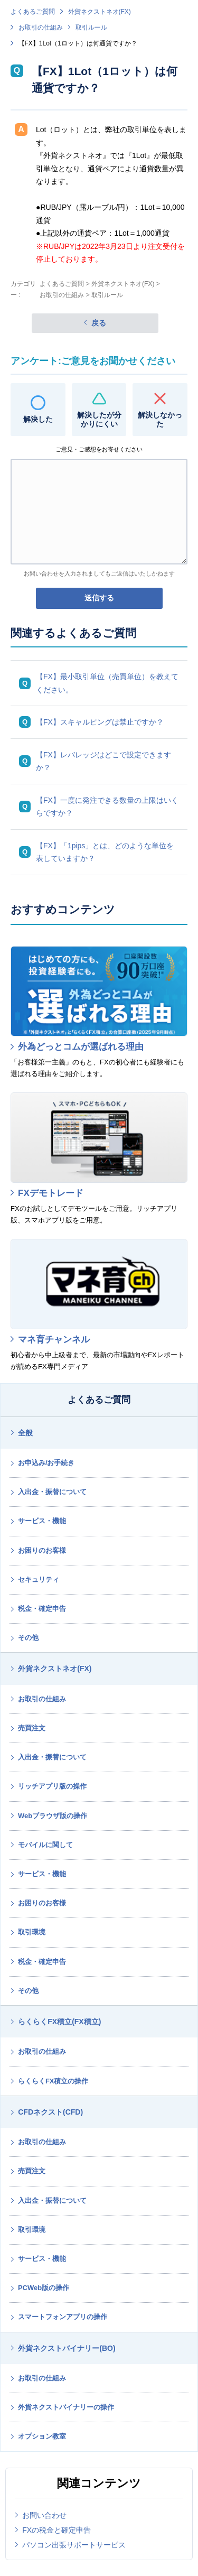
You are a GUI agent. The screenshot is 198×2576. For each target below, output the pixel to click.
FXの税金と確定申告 (56, 2530)
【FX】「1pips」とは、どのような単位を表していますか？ (105, 852)
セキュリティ (38, 1579)
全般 (25, 1433)
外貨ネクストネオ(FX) (99, 11)
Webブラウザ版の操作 (52, 1816)
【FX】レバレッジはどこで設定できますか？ (103, 761)
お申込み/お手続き (46, 1463)
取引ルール (91, 27)
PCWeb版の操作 (43, 2288)
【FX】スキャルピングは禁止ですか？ (100, 722)
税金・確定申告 (42, 1609)
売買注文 (31, 1728)
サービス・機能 (42, 1521)
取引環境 (31, 1932)
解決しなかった (160, 419)
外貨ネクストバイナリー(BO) (66, 2348)
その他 (28, 1638)
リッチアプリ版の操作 (52, 1786)
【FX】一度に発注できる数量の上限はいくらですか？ (107, 807)
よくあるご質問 (33, 11)
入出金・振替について (52, 1492)
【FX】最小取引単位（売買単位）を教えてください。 (107, 683)
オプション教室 (42, 2436)
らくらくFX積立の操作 (53, 2081)
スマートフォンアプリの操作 (62, 2317)
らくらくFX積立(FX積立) (59, 2021)
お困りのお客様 (42, 1550)
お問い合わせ (44, 2515)
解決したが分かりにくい (99, 419)
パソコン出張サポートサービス (74, 2545)
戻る (98, 323)
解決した (38, 419)
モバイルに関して (45, 1845)
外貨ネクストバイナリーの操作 (66, 2407)
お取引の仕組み (40, 27)
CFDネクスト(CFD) (50, 2112)
